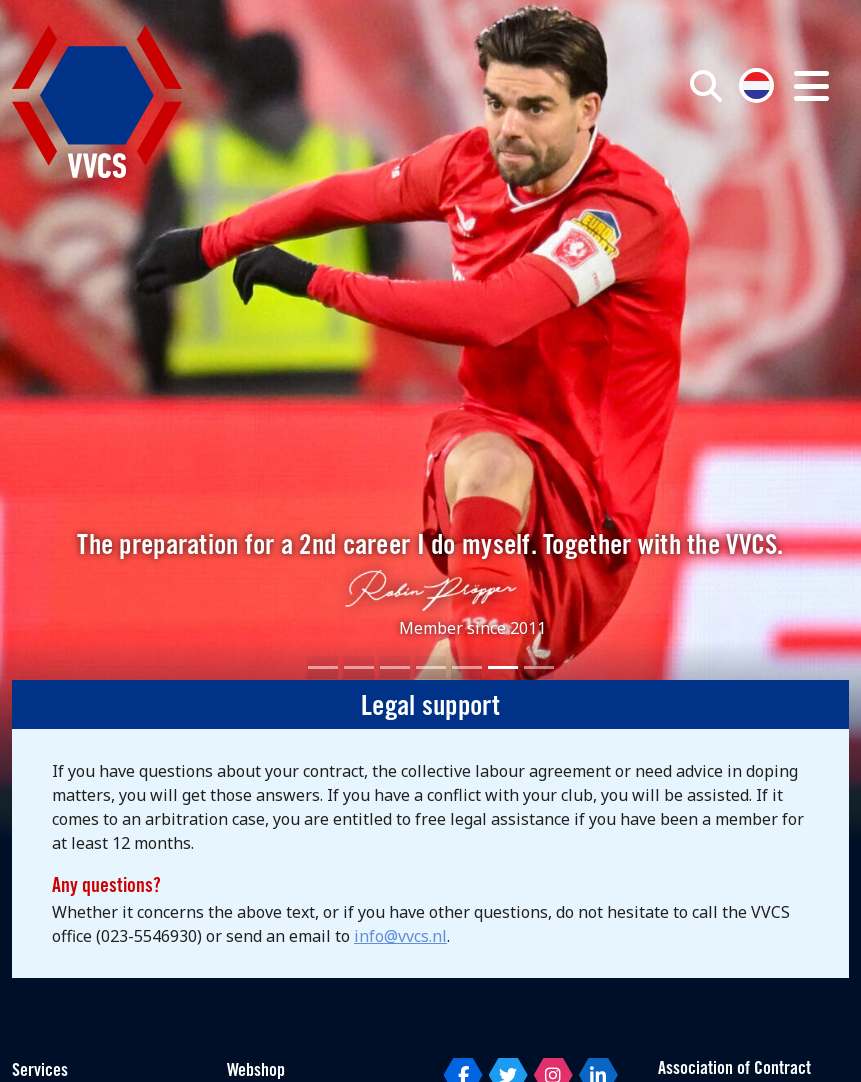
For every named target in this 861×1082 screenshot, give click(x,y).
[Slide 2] (359, 667)
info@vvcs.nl (400, 936)
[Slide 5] (467, 667)
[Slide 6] (503, 667)
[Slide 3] (395, 667)
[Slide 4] (431, 667)
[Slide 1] (323, 667)
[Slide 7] (539, 667)
